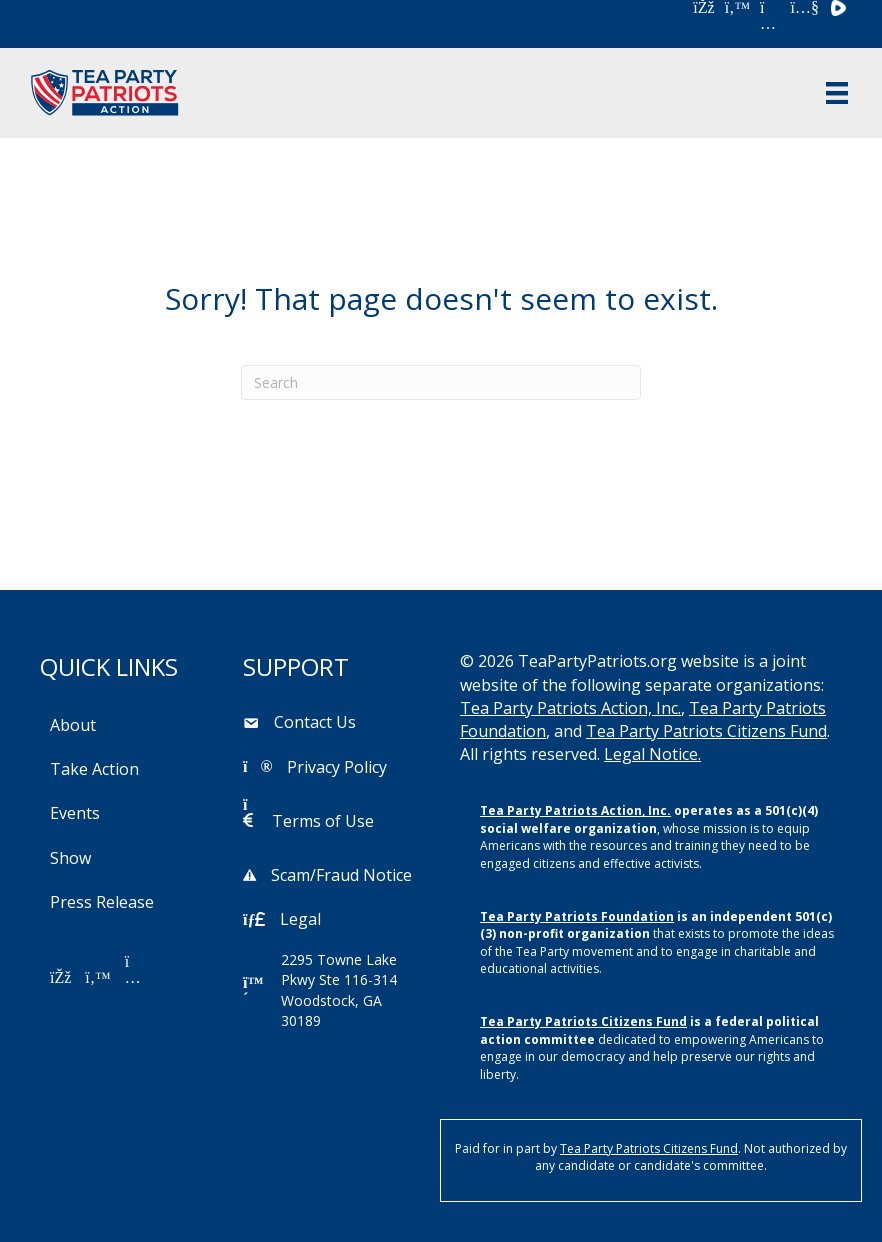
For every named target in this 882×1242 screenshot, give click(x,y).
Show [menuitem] (70, 858)
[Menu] (837, 93)
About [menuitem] (73, 725)
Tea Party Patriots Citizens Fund (706, 731)
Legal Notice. (652, 754)
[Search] (441, 382)
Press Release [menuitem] (102, 902)
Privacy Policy (337, 767)
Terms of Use (323, 821)
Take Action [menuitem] (94, 769)
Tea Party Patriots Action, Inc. (570, 708)
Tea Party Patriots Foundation (577, 916)
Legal (300, 919)
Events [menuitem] (75, 813)
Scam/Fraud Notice (341, 875)
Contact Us (315, 722)
